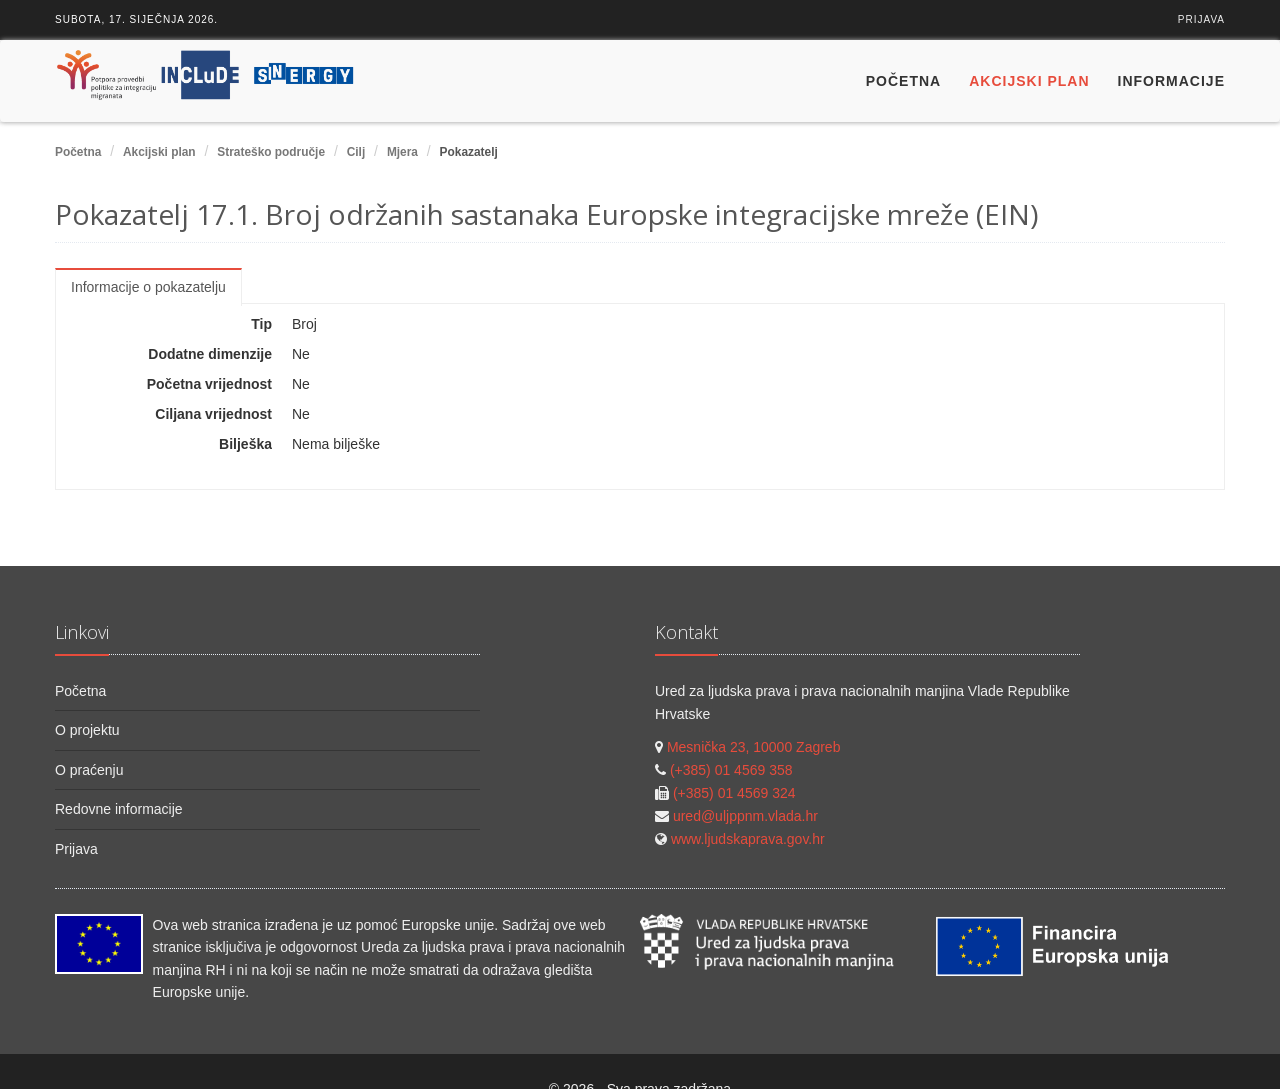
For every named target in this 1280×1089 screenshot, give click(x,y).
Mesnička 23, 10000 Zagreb (754, 747)
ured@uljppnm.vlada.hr (745, 816)
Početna (903, 81)
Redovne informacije (119, 809)
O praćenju (89, 770)
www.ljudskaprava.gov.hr (748, 839)
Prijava (1201, 19)
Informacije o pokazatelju (148, 287)
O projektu (87, 730)
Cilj (356, 152)
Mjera (402, 152)
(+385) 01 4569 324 (734, 793)
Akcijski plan (1029, 81)
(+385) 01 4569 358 (731, 770)
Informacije (1171, 81)
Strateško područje (271, 152)
